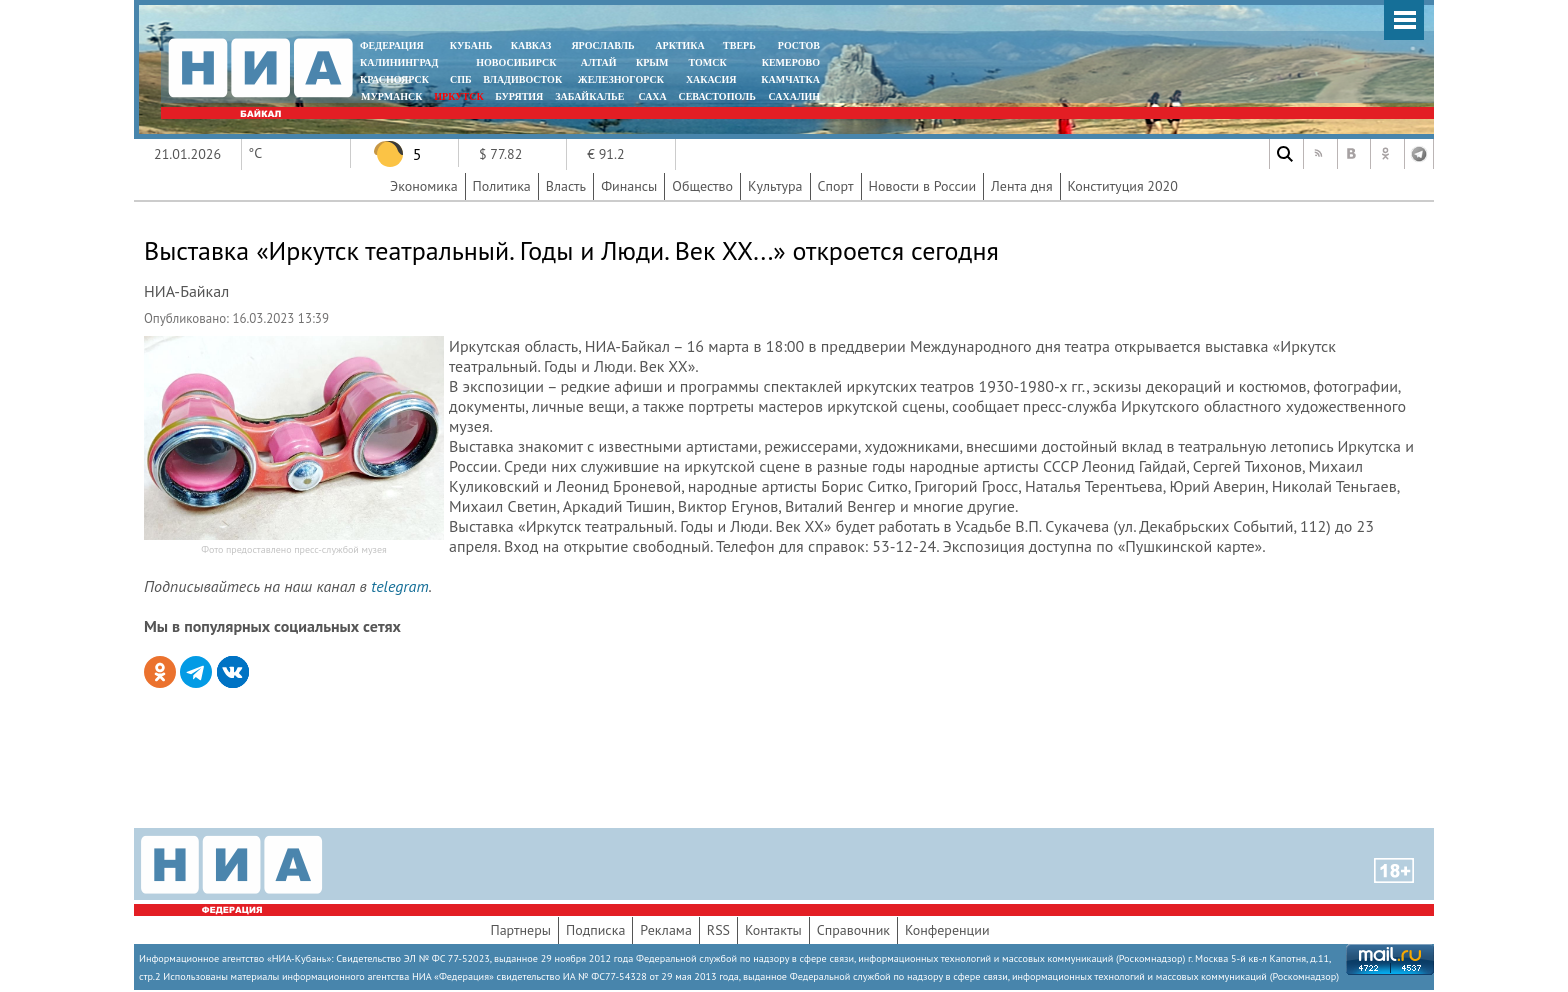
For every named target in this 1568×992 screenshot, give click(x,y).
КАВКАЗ (531, 45)
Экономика (424, 186)
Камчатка (789, 79)
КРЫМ (652, 62)
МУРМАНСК (392, 96)
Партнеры (520, 930)
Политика (502, 186)
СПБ (461, 79)
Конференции (947, 930)
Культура (775, 186)
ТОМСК (710, 62)
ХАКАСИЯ (709, 79)
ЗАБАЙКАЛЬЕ (591, 96)
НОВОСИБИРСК (516, 62)
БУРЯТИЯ (519, 96)
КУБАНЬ (471, 45)
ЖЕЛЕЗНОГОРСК (621, 79)
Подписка (595, 930)
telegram (399, 586)
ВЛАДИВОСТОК (522, 79)
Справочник (853, 930)
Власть (566, 186)
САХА (652, 96)
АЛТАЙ (599, 62)
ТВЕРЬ (739, 45)
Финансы (629, 186)
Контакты (773, 930)
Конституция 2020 (1123, 186)
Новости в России (923, 186)
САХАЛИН (794, 96)
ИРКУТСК (458, 96)
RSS (718, 930)
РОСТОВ (799, 45)
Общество (702, 186)
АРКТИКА (680, 45)
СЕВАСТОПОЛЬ (716, 96)
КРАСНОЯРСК (394, 79)
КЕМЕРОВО (791, 62)
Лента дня (1021, 186)
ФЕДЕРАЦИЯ (392, 45)
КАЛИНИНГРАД (399, 62)
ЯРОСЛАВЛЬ (602, 45)
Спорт (836, 186)
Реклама (666, 930)
